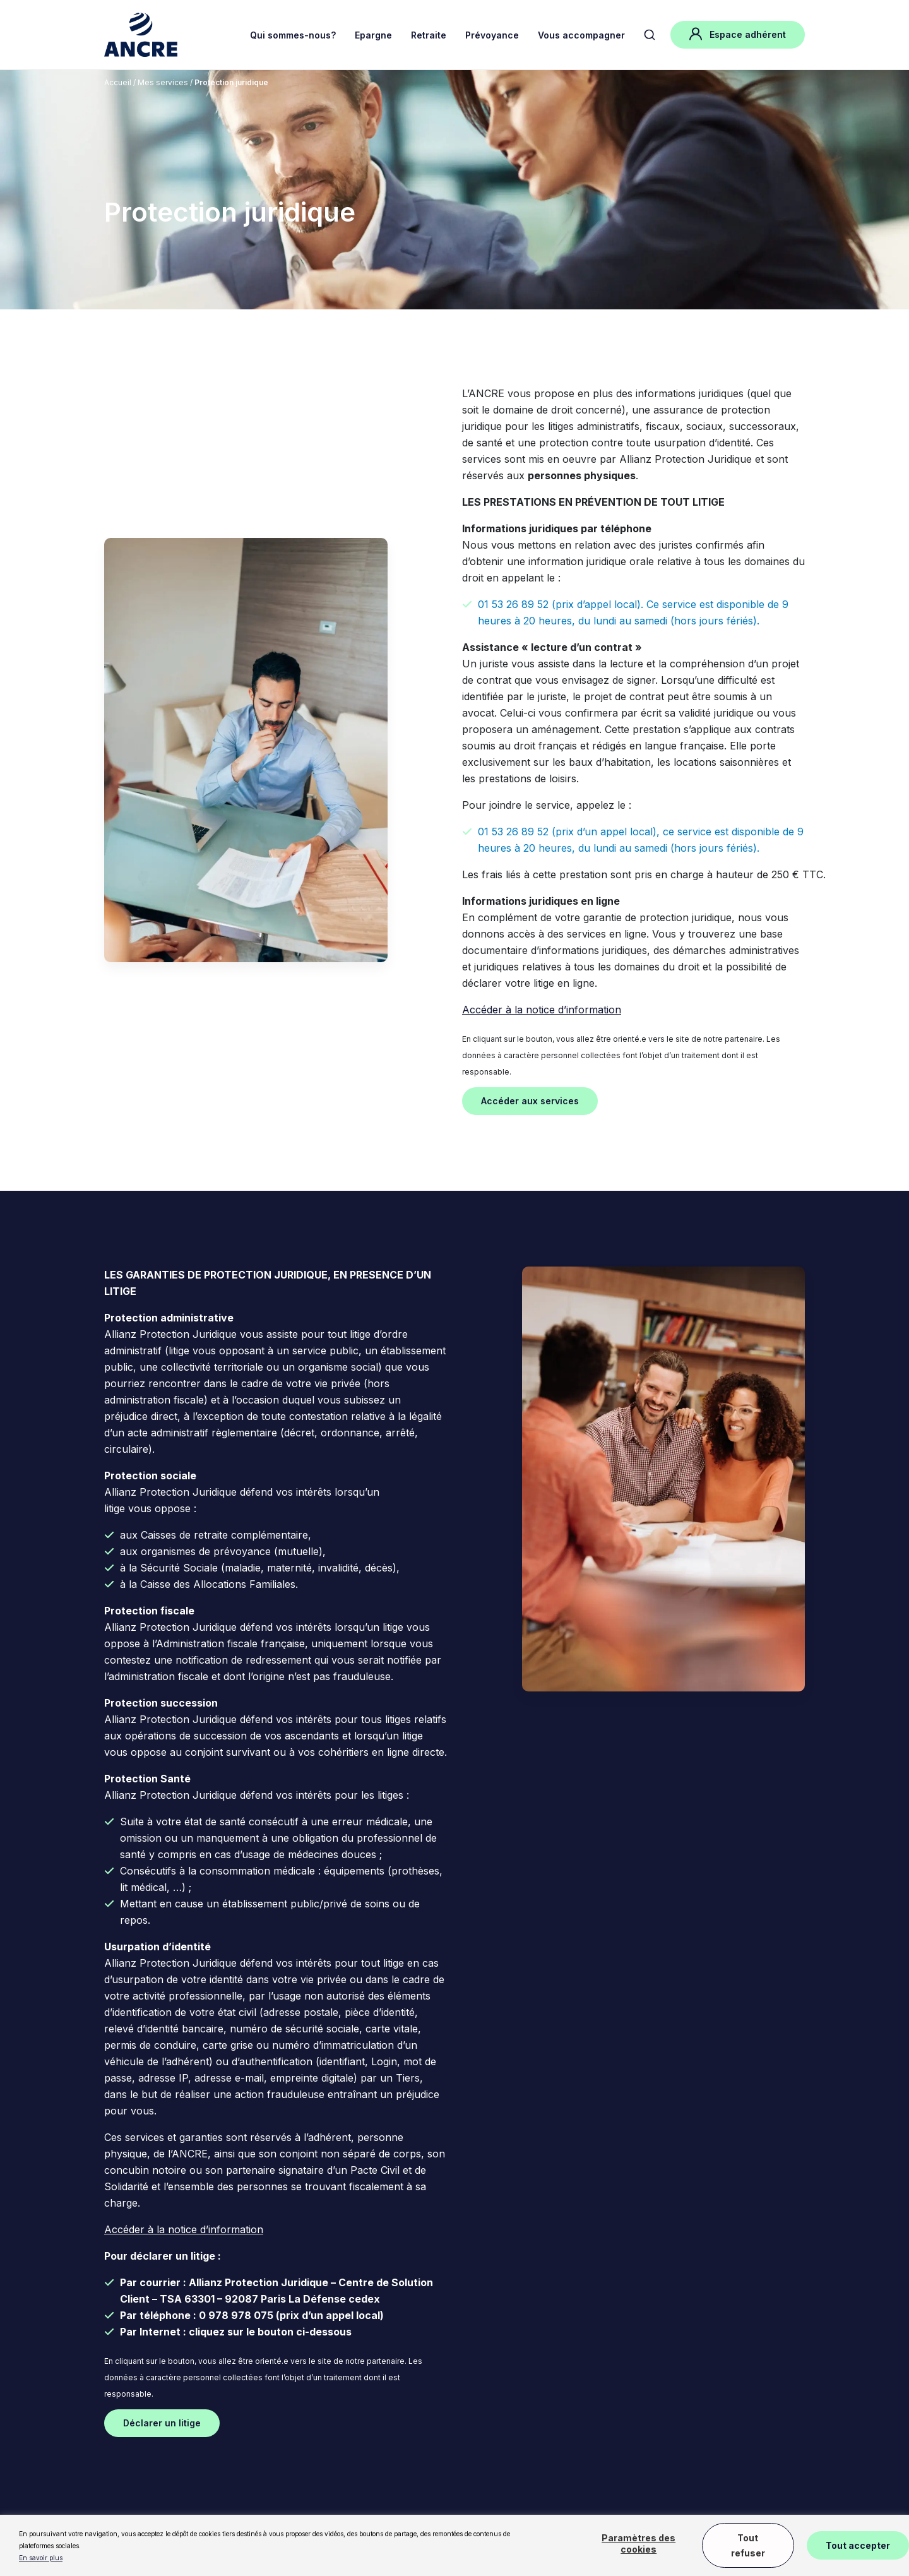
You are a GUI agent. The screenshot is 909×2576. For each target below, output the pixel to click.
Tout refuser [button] (748, 2545)
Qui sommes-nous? (293, 35)
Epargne (373, 35)
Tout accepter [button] (858, 2545)
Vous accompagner (581, 35)
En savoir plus (40, 2557)
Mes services (164, 82)
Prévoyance (492, 35)
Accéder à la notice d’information (541, 1009)
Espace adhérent (737, 33)
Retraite (428, 35)
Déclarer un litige (162, 2423)
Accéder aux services (530, 1100)
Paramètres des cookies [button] (638, 2543)
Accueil (117, 82)
